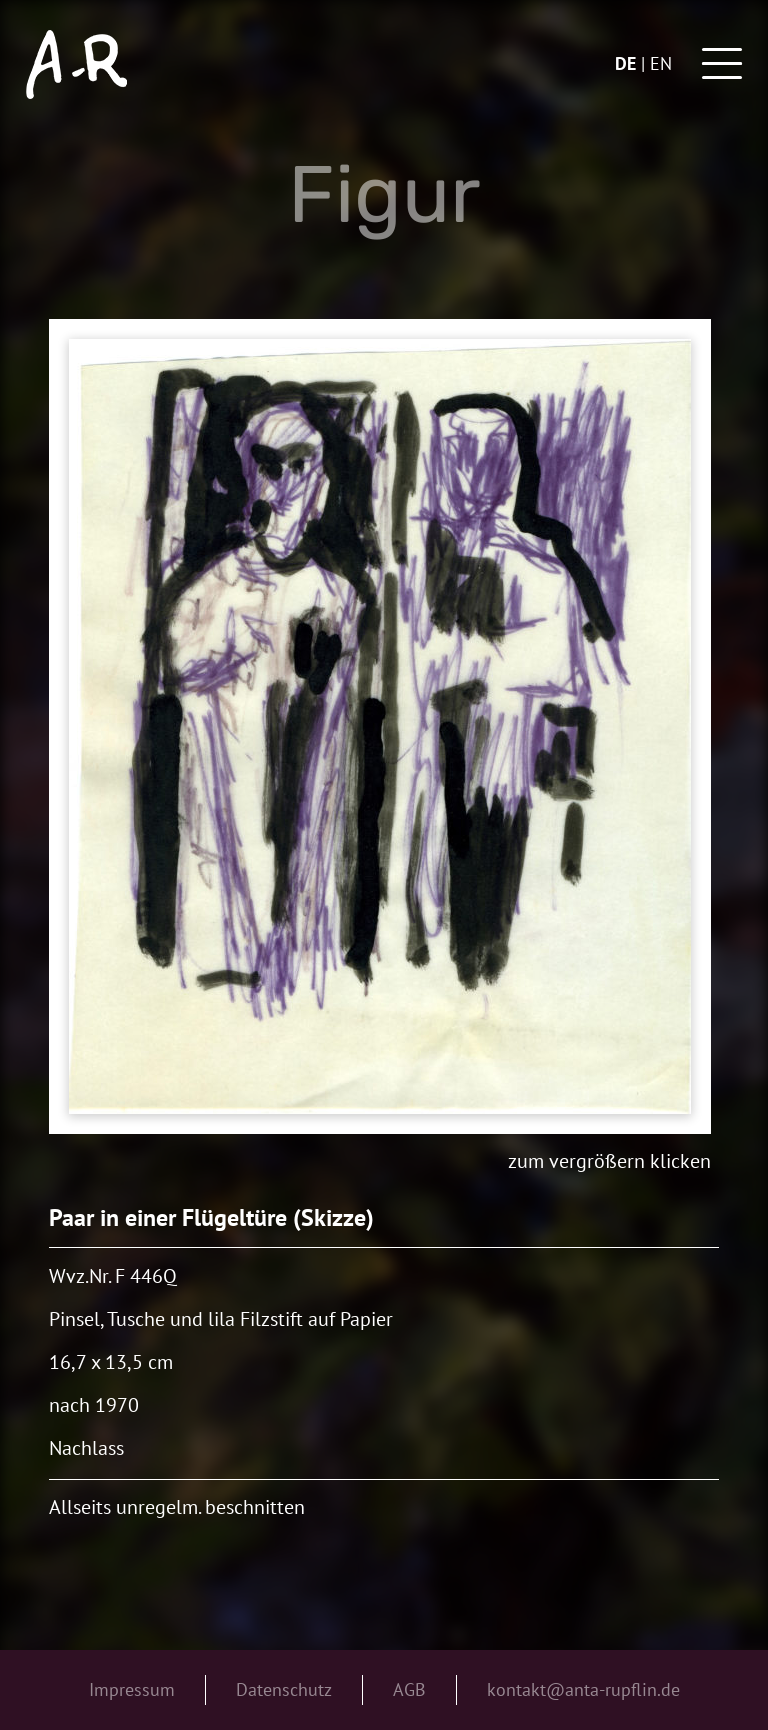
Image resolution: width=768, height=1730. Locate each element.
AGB (409, 1689)
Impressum (132, 1689)
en (661, 63)
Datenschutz (284, 1689)
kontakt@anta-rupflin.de (583, 1689)
